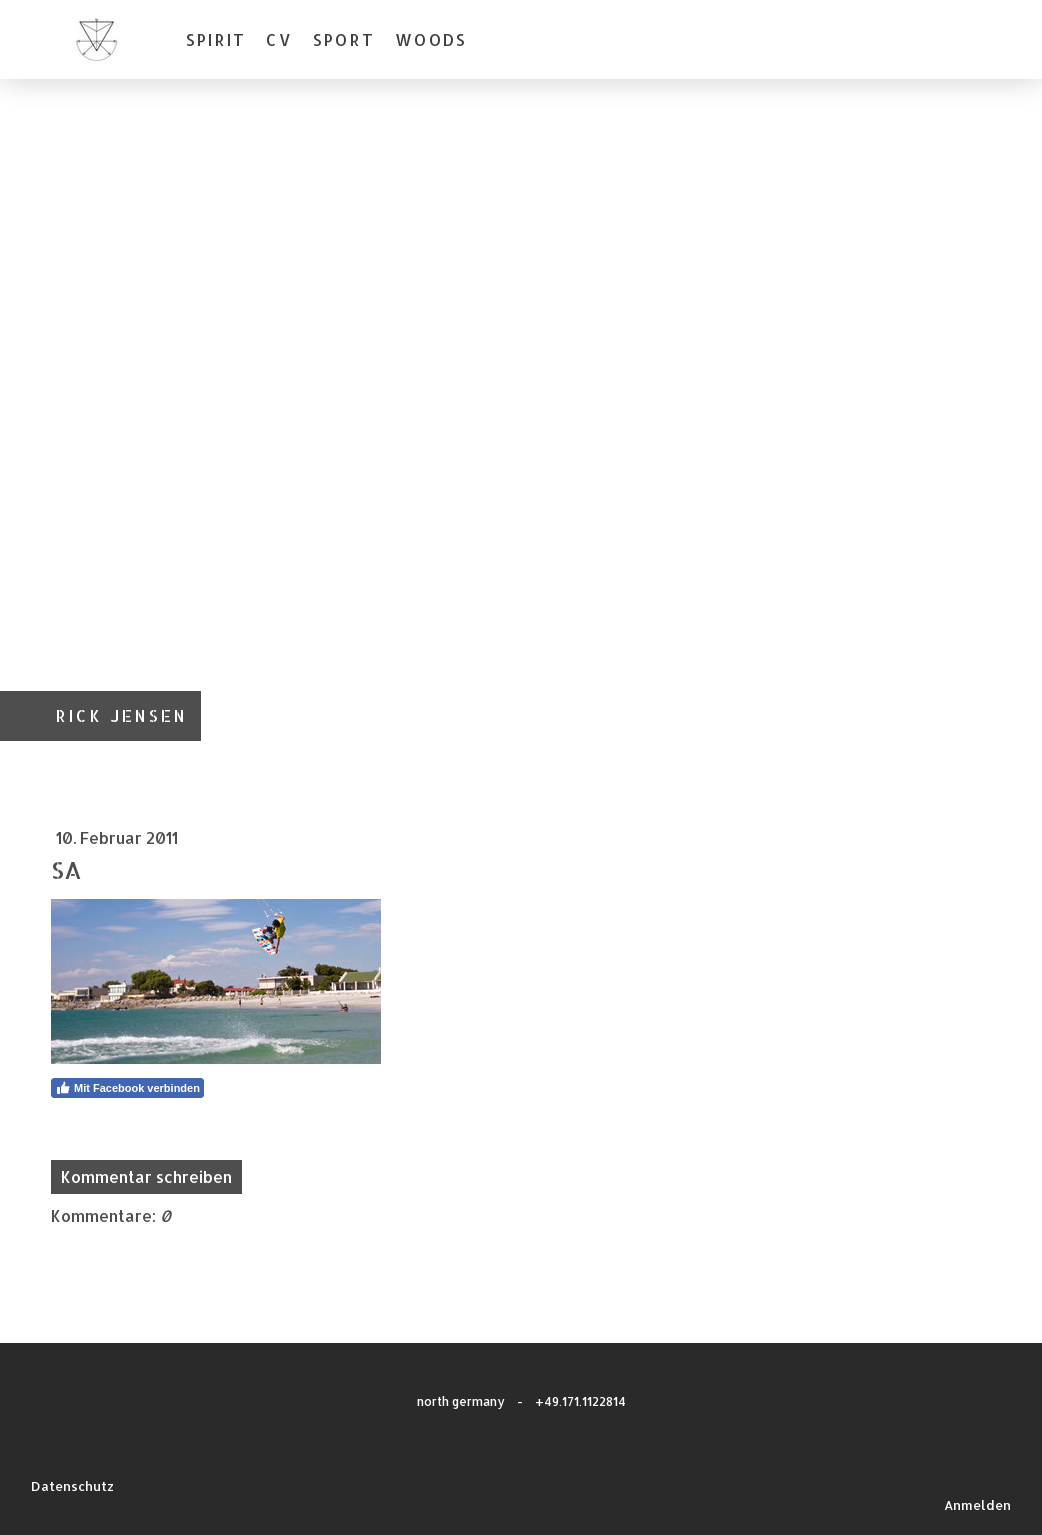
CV (279, 39)
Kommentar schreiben (146, 1176)
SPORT (344, 39)
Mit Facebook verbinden (127, 1088)
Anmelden (977, 1505)
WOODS (431, 39)
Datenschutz (72, 1486)
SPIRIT (216, 39)
